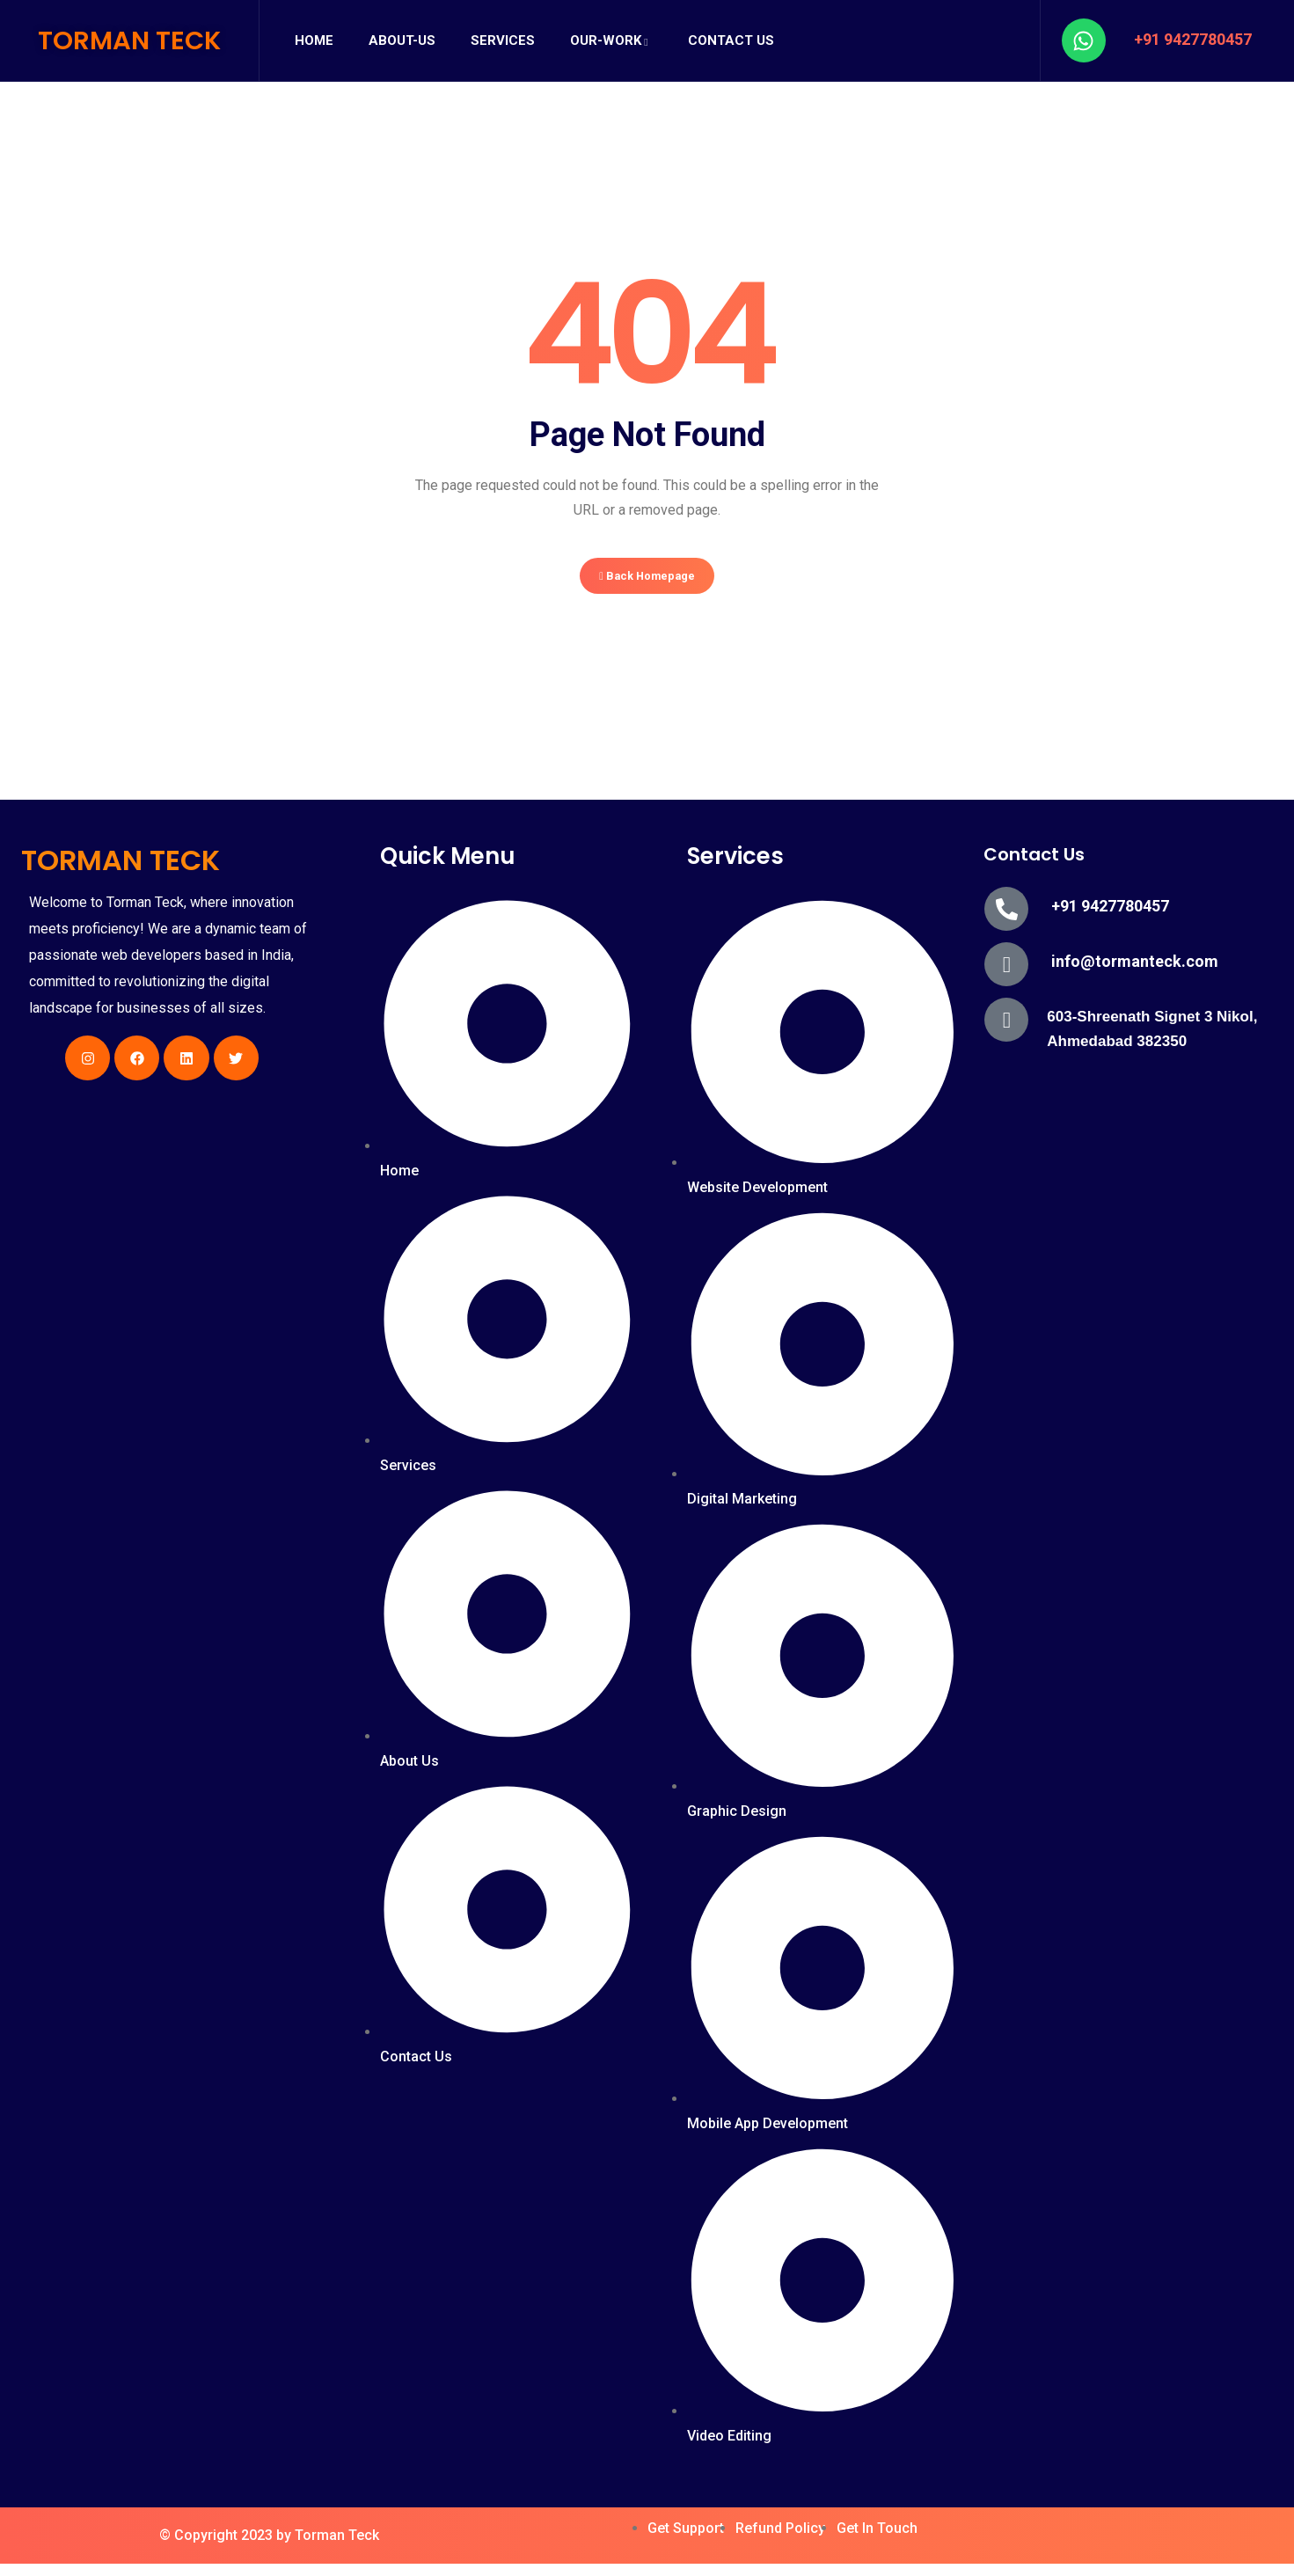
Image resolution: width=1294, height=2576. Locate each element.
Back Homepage (647, 582)
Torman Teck (337, 2547)
